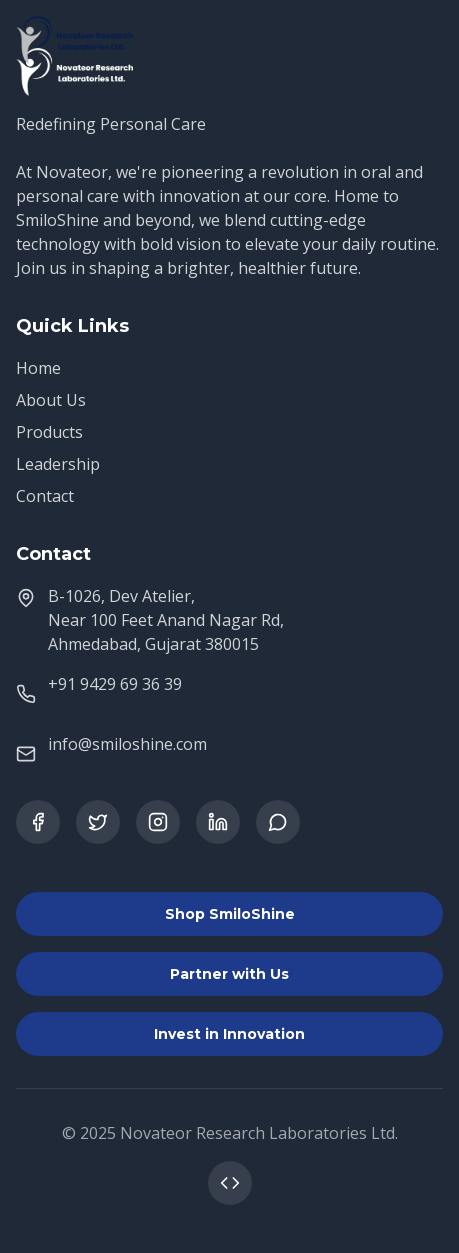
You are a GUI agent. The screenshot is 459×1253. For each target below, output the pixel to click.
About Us (51, 400)
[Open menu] (421, 40)
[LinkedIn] (218, 822)
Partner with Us (229, 974)
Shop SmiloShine (230, 914)
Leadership (58, 464)
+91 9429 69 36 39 (115, 684)
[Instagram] (158, 822)
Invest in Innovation (229, 1034)
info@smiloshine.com (127, 744)
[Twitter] (98, 822)
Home (38, 368)
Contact (45, 496)
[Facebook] (38, 822)
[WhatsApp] (278, 822)
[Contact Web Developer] (230, 1183)
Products (49, 432)
